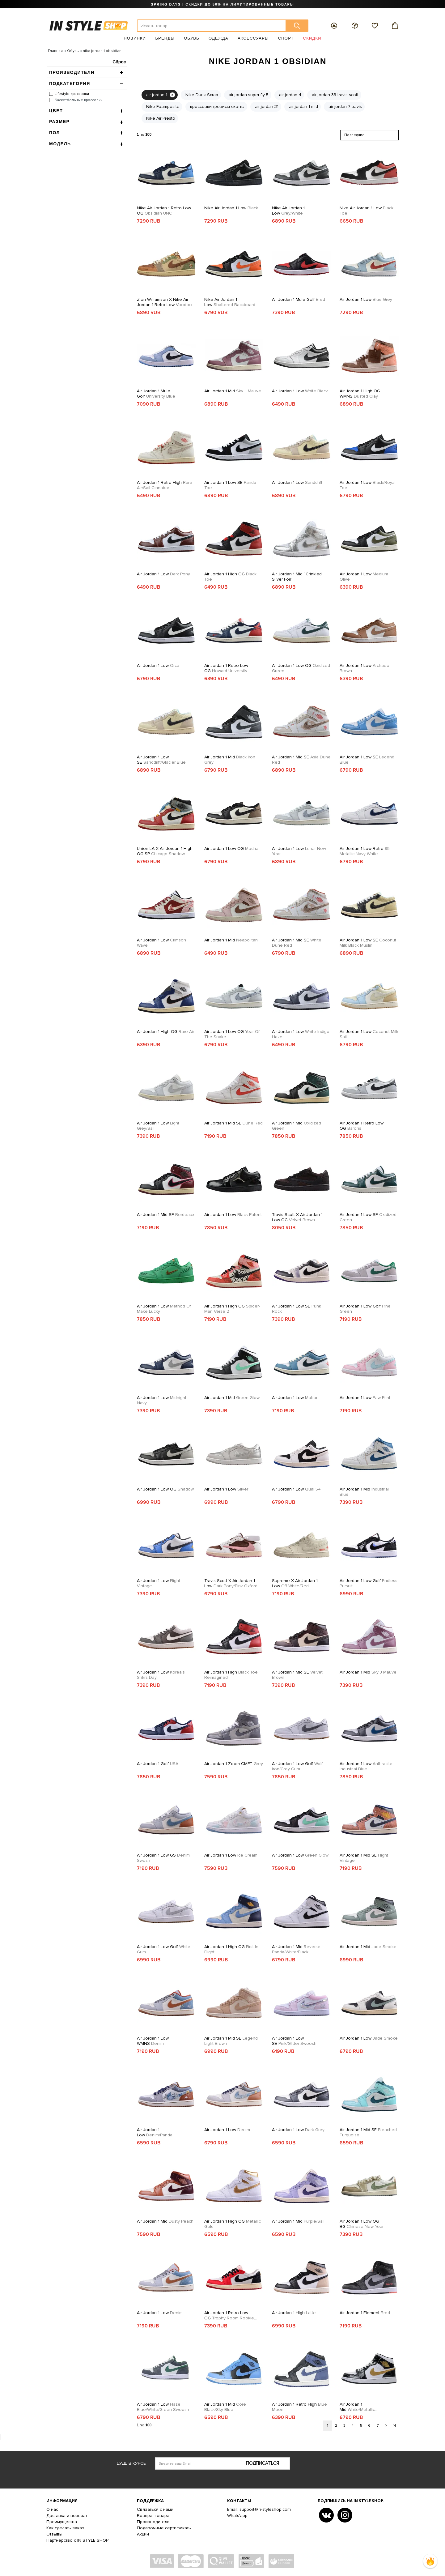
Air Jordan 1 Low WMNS (153, 2041)
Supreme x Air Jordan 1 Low (295, 1583)
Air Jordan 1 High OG (230, 576)
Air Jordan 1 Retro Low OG (226, 668)
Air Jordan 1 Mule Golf (298, 299)
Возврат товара (153, 2515)
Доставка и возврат (66, 2515)
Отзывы (54, 2534)
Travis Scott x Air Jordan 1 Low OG (297, 1217)
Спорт (286, 38)
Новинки (135, 38)
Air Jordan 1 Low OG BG (362, 2224)
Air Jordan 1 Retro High (164, 485)
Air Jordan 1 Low (366, 299)
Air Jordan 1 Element (365, 2312)
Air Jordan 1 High (231, 1675)
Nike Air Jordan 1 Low (231, 208)
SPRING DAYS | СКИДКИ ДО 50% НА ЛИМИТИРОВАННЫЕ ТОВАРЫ (222, 4)
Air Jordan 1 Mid (232, 391)
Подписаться (262, 2463)
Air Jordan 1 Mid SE (301, 759)
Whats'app (237, 2515)
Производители (153, 2521)
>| (394, 2425)
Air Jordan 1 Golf (157, 1763)
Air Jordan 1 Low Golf (365, 1308)
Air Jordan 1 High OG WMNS (360, 393)
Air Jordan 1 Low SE (230, 485)
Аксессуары (253, 38)
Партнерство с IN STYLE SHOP (77, 2540)
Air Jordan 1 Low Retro (365, 851)
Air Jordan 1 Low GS (163, 1858)
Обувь (191, 38)
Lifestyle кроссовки (72, 94)
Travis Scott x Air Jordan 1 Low (230, 1583)
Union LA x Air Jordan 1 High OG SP (165, 851)
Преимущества (61, 2521)
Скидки (312, 38)
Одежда (218, 38)
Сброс (119, 61)
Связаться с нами (155, 2509)
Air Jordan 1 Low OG (301, 668)
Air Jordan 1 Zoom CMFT (233, 1763)
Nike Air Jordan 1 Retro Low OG (164, 210)
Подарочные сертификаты (164, 2528)
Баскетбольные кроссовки (79, 100)
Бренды (165, 38)
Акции (143, 2534)
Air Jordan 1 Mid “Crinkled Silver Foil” (297, 576)
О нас (52, 2509)
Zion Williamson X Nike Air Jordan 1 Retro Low (164, 302)
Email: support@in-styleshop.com (259, 2509)
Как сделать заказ (65, 2528)
